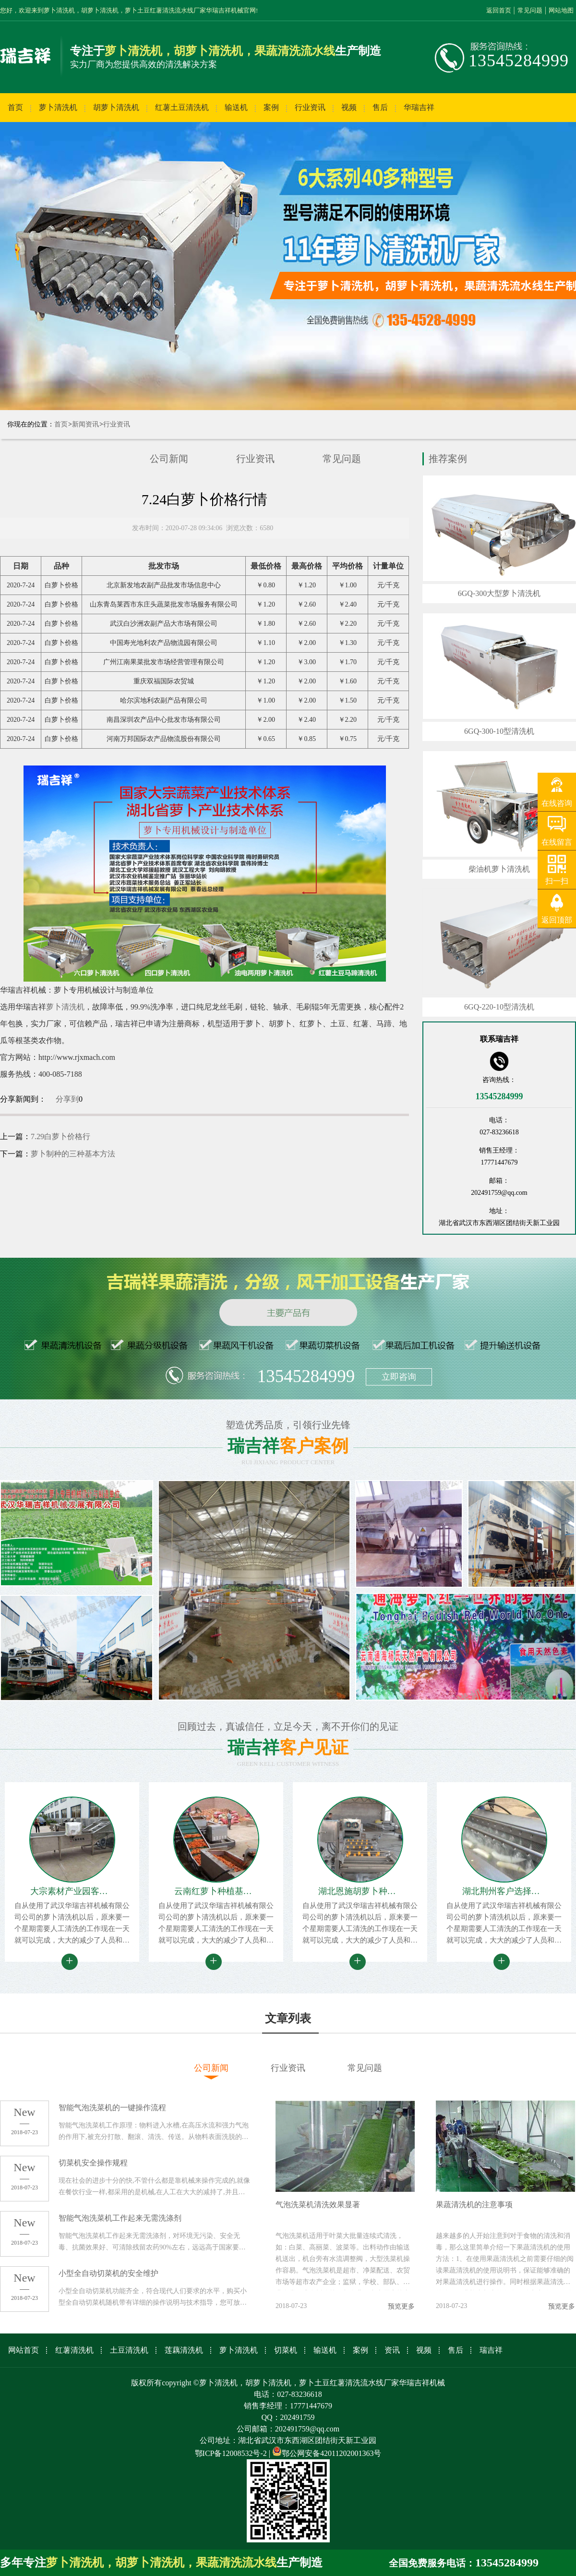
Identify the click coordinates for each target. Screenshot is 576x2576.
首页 (15, 107)
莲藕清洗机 (184, 2350)
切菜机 (285, 2350)
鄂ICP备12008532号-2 (231, 2453)
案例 (271, 107)
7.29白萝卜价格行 (60, 1136)
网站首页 (23, 2350)
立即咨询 (399, 1377)
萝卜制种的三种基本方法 (73, 1154)
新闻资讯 (85, 424)
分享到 (67, 1099)
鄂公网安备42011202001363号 (326, 2453)
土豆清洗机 (129, 2350)
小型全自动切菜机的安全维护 (108, 2273)
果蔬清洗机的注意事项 (474, 2204)
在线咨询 (556, 803)
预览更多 (401, 2306)
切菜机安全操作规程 (93, 2163)
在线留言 (556, 842)
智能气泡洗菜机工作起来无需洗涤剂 (120, 2218)
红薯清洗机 (74, 2350)
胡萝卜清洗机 (116, 107)
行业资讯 (310, 107)
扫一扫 (556, 881)
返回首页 (498, 10)
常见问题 (529, 10)
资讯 (392, 2350)
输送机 (236, 107)
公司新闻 (169, 458)
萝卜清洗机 (58, 107)
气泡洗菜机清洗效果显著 (318, 2204)
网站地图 (561, 10)
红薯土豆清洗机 (182, 107)
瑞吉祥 (491, 2350)
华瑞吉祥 (419, 107)
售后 (380, 107)
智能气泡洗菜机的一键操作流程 (112, 2107)
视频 (349, 107)
